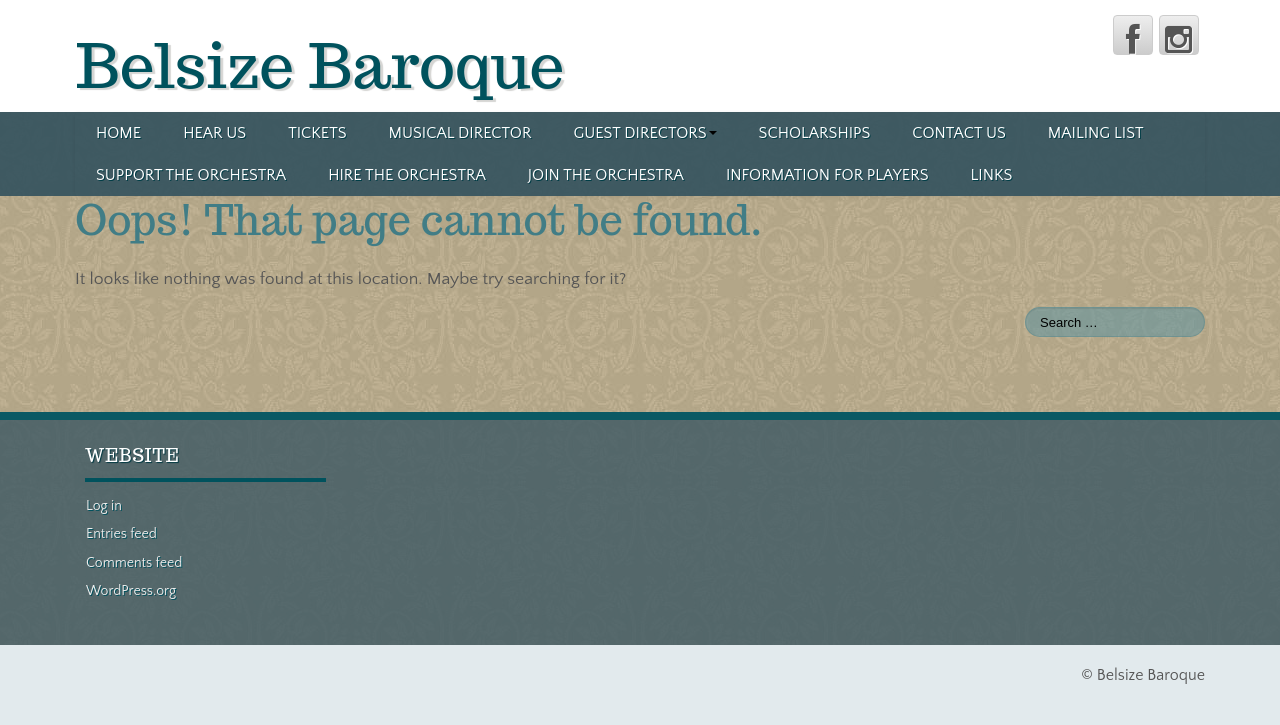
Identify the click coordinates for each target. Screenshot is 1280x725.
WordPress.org (131, 591)
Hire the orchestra (407, 175)
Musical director (460, 133)
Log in (104, 506)
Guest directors (644, 133)
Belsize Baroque (320, 65)
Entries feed (121, 534)
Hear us (214, 133)
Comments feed (134, 563)
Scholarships (815, 133)
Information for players (827, 175)
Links (991, 175)
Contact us (959, 133)
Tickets (317, 133)
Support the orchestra (191, 175)
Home (118, 133)
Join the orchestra (606, 175)
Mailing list (1096, 133)
